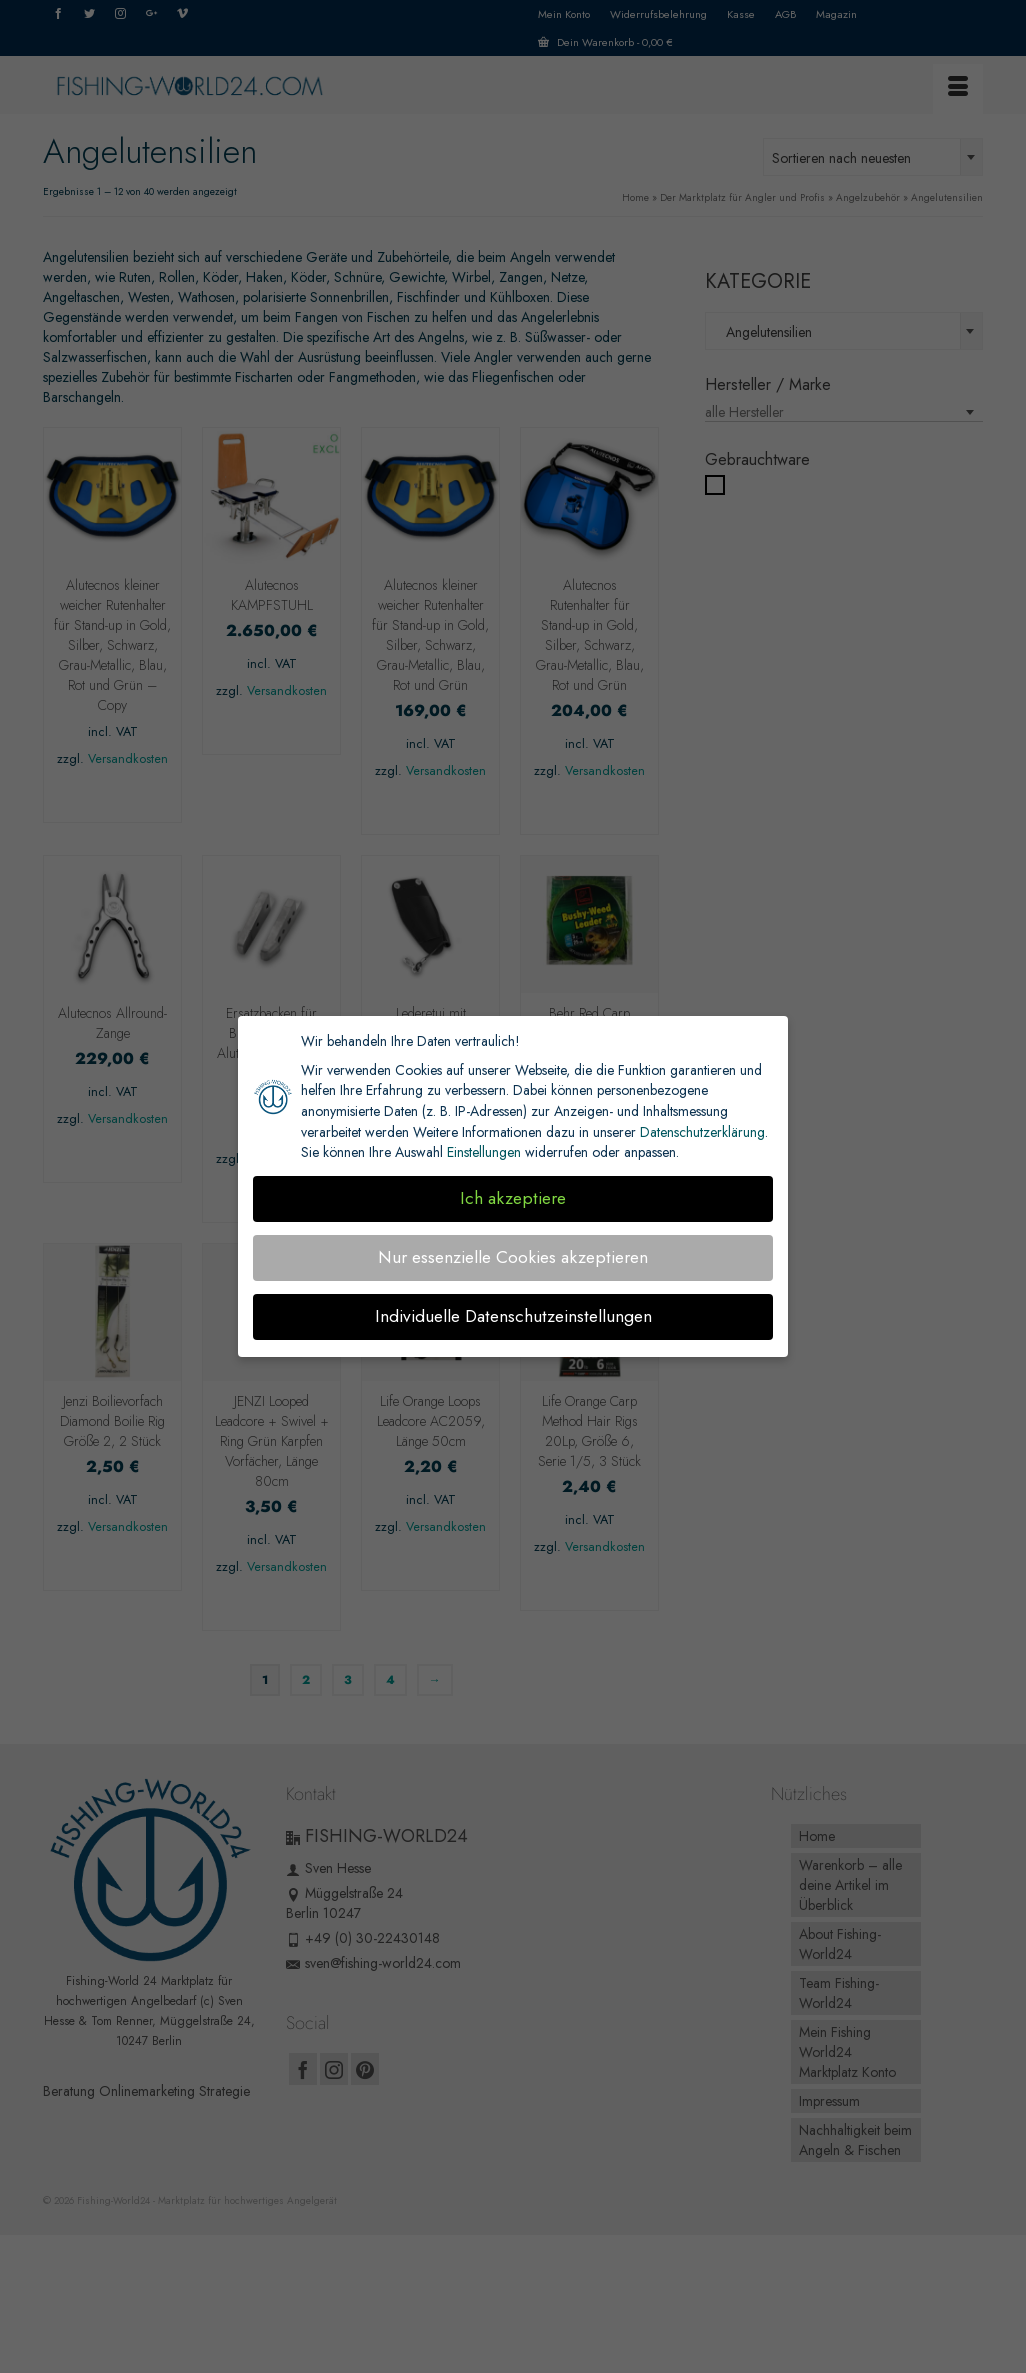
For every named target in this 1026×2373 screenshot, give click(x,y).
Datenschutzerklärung (702, 1132)
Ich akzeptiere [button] (513, 1198)
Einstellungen (484, 1152)
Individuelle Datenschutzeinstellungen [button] (513, 1316)
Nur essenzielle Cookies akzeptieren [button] (513, 1257)
